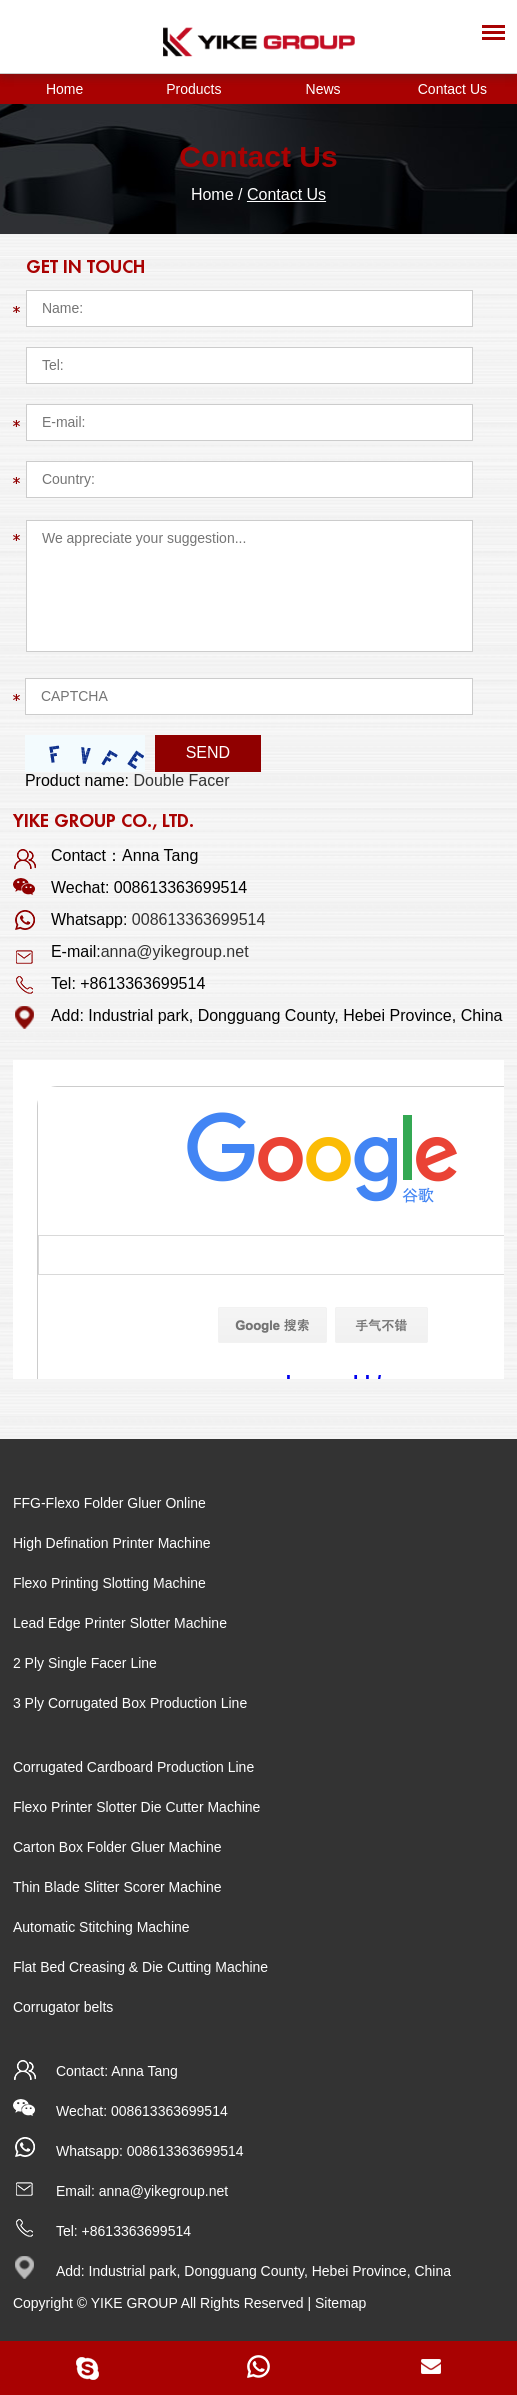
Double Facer (181, 780)
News (323, 89)
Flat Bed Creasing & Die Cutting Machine (140, 1967)
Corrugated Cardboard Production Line (133, 1767)
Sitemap (340, 2303)
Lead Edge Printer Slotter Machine (120, 1623)
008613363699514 (198, 919)
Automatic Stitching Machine (101, 1927)
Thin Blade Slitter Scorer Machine (117, 1887)
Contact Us (452, 89)
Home (64, 89)
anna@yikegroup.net (175, 951)
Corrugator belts (63, 2007)
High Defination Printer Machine (112, 1543)
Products (193, 89)
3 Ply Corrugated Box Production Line (130, 1703)
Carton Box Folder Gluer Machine (117, 1847)
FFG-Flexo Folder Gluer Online (109, 1503)
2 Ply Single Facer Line (85, 1663)
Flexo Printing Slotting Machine (109, 1583)
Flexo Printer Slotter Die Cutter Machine (136, 1807)
